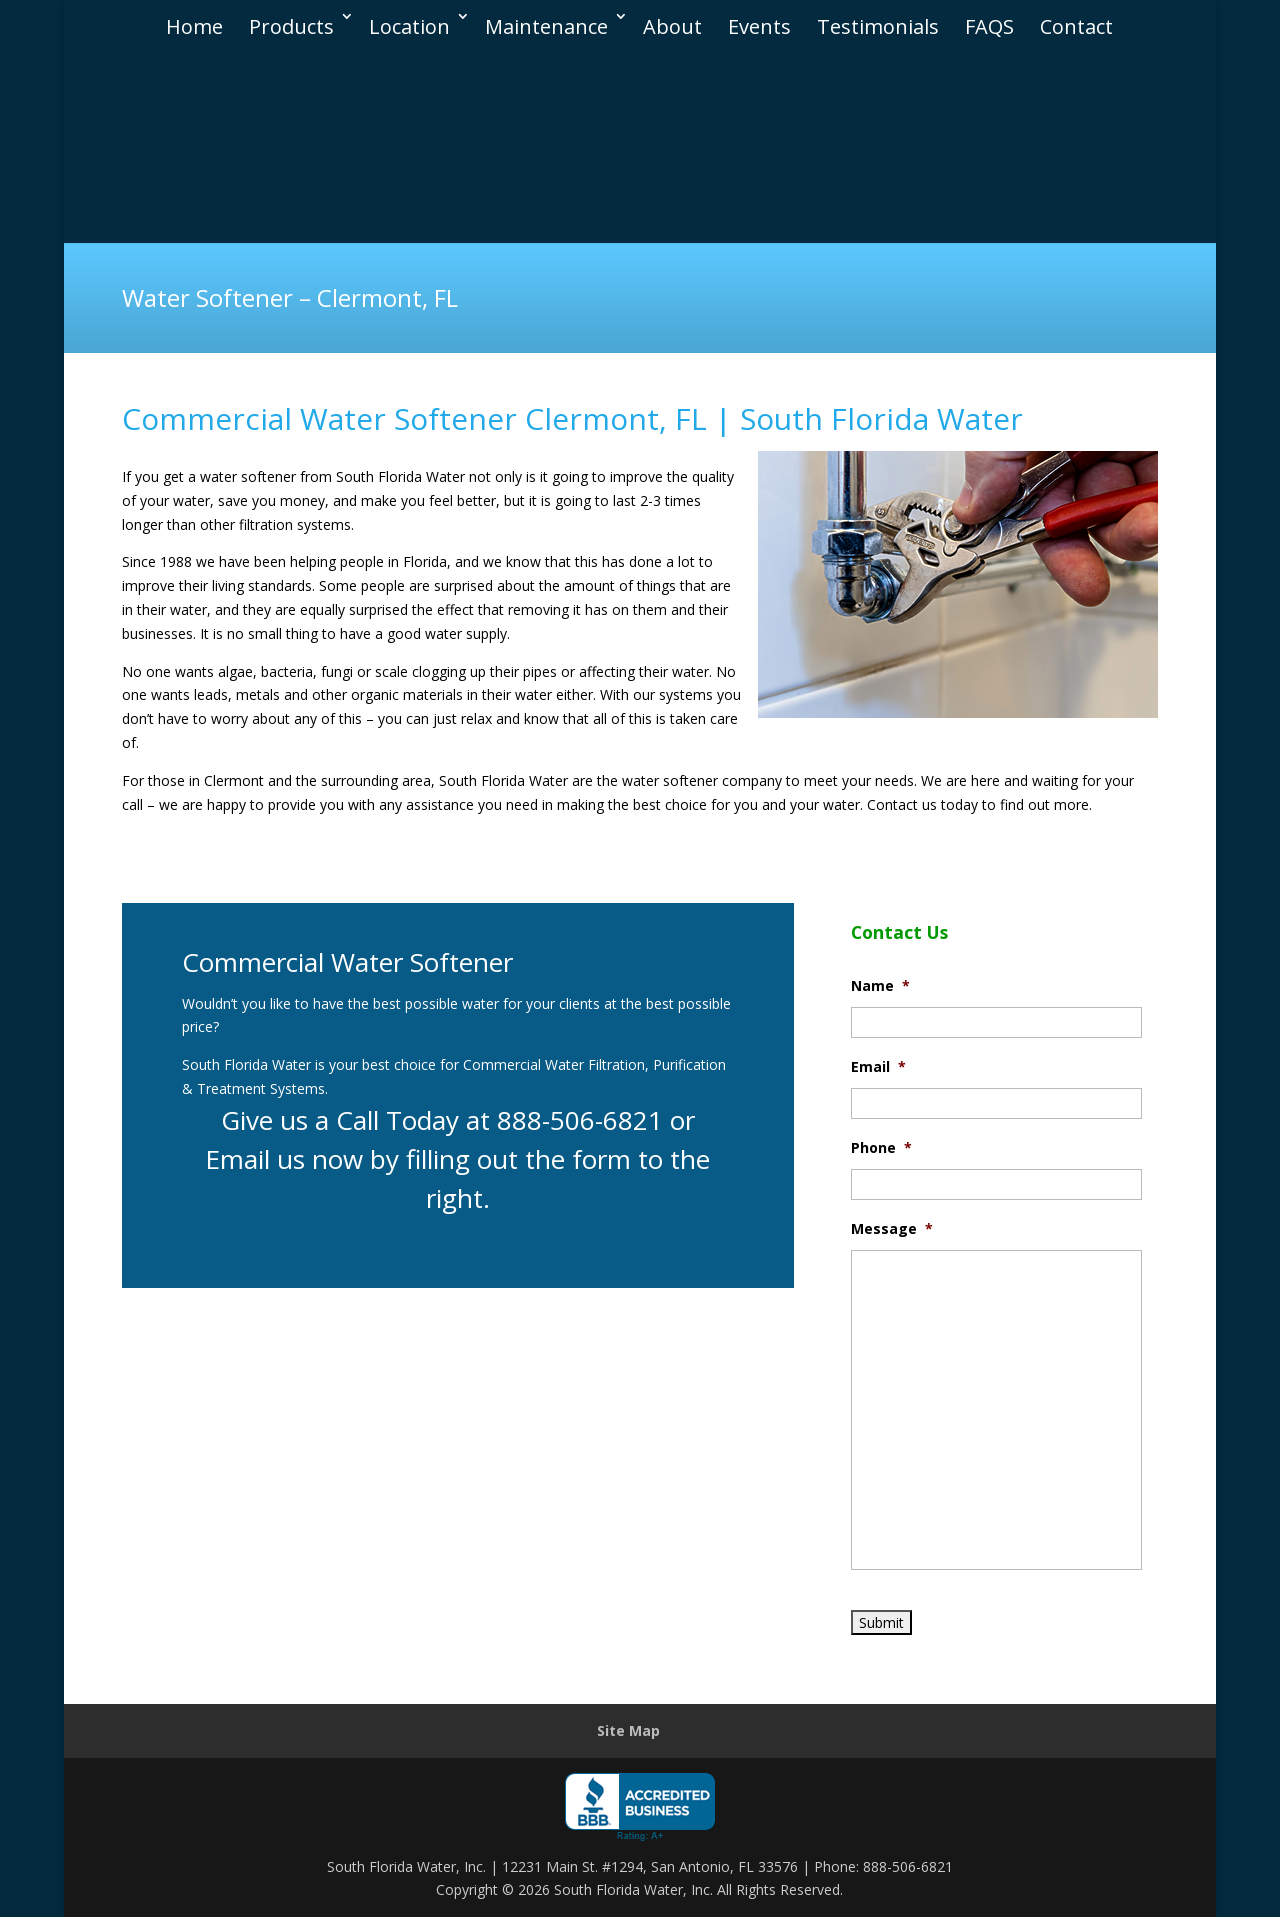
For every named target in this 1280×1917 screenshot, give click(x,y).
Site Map (628, 1730)
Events (759, 17)
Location (409, 17)
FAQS (989, 17)
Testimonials (878, 17)
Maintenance (546, 17)
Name (880, 986)
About (672, 17)
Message (892, 1229)
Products (291, 17)
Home (194, 17)
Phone (881, 1148)
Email (878, 1067)
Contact (1076, 17)
